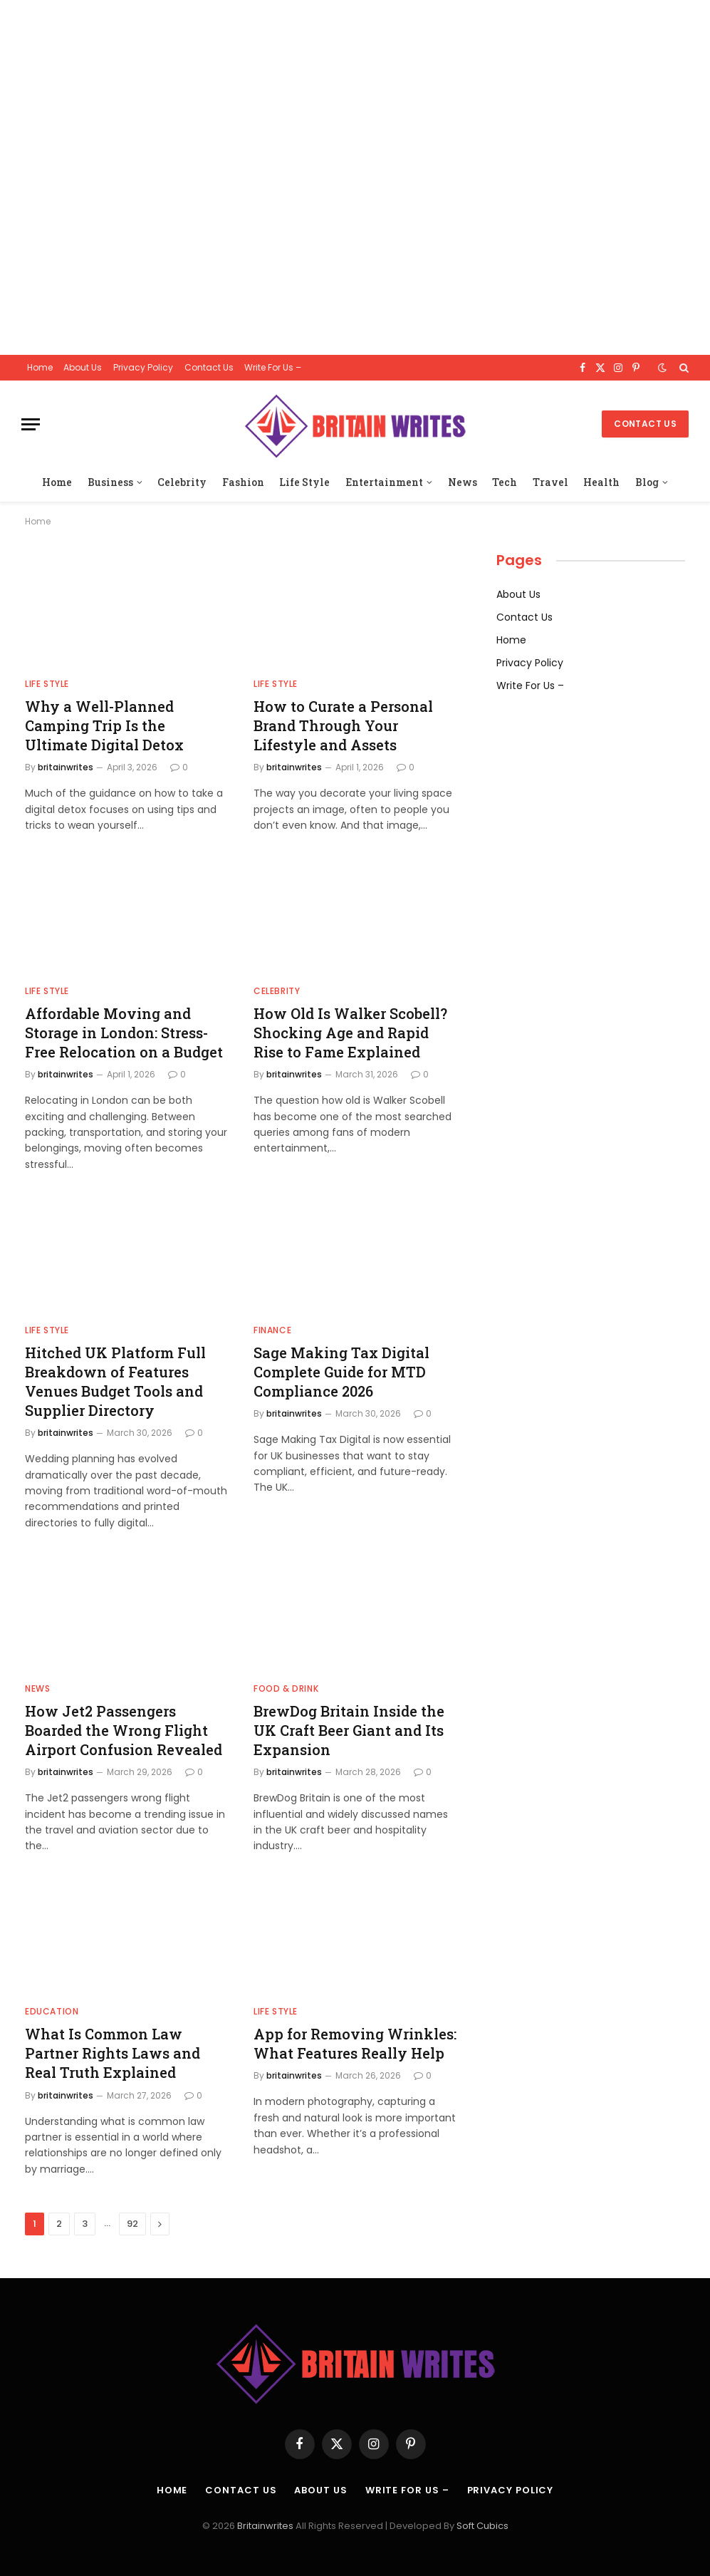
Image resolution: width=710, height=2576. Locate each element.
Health (601, 482)
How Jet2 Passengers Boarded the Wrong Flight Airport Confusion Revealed (123, 1730)
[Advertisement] (355, 177)
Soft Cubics (482, 2526)
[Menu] (30, 424)
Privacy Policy (143, 367)
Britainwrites (266, 2526)
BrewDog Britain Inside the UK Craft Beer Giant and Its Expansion (349, 1730)
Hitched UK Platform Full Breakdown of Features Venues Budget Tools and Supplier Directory (115, 1381)
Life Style (304, 482)
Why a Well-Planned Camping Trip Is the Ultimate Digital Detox (104, 725)
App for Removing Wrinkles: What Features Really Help (355, 2043)
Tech (504, 482)
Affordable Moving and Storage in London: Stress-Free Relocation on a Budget (124, 1032)
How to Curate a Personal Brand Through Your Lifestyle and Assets (343, 725)
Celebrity (182, 482)
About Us (82, 367)
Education (51, 2011)
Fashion (243, 482)
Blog (647, 482)
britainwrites (65, 767)
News (462, 482)
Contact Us (209, 367)
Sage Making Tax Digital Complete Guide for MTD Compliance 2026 (341, 1371)
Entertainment (384, 482)
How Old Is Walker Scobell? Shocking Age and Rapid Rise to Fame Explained (350, 1032)
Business (110, 482)
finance (272, 1330)
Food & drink (286, 1688)
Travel (550, 482)
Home (40, 367)
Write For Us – (272, 367)
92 (132, 2223)
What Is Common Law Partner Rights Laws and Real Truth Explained (112, 2052)
